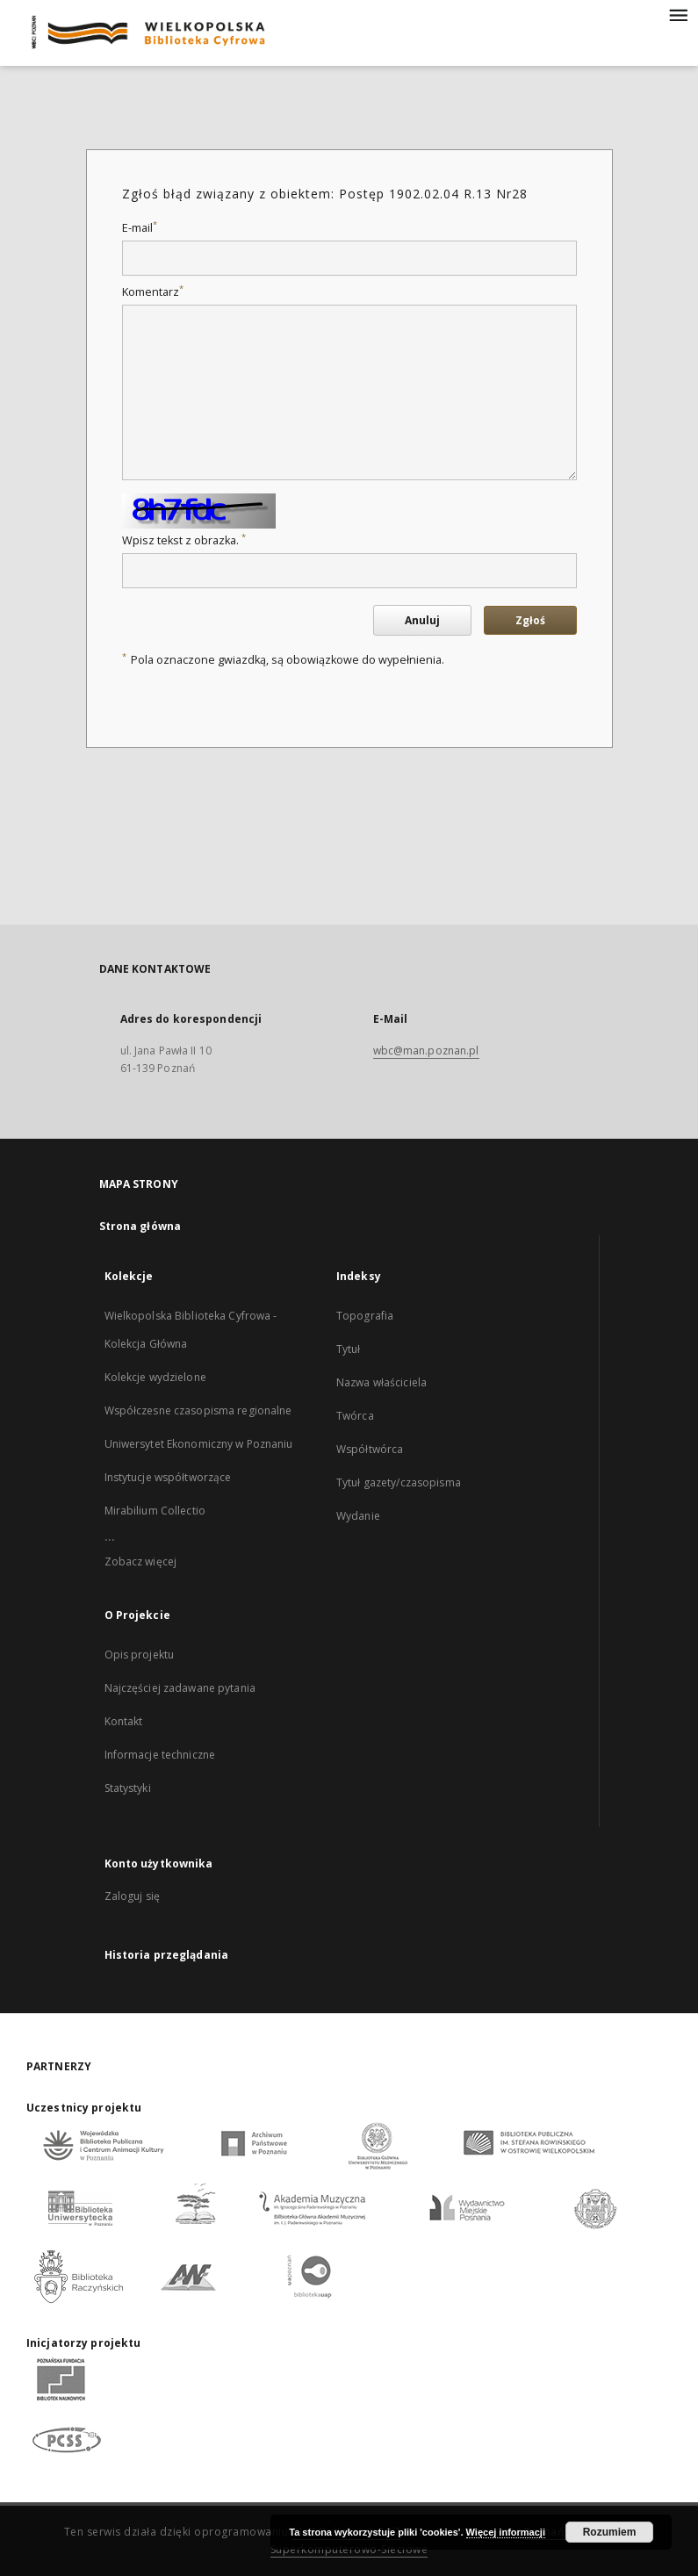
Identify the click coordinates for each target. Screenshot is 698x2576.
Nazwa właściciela (381, 1382)
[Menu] (678, 14)
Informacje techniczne (160, 1754)
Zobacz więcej (140, 1561)
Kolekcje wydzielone (155, 1377)
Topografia (364, 1315)
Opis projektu (139, 1654)
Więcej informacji (505, 2532)
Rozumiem (610, 2532)
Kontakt (123, 1721)
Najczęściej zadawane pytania (179, 1687)
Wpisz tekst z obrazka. (184, 540)
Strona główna (140, 1226)
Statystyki (127, 1788)
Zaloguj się (132, 1896)
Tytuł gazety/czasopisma (398, 1482)
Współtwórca (369, 1449)
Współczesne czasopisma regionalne (198, 1410)
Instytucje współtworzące (168, 1477)
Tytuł (348, 1349)
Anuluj (422, 620)
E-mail (139, 227)
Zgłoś (530, 620)
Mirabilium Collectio (154, 1510)
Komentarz (152, 291)
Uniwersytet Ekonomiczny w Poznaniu (198, 1443)
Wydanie (358, 1515)
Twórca (355, 1415)
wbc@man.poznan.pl (426, 1050)
